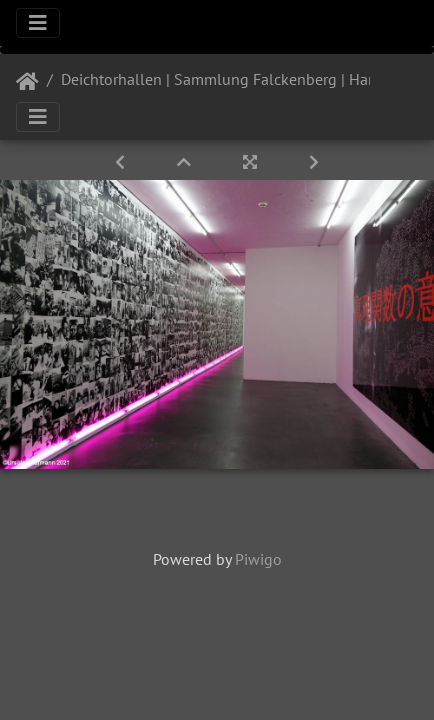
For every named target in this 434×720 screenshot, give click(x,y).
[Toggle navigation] (38, 23)
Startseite (27, 82)
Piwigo (258, 559)
